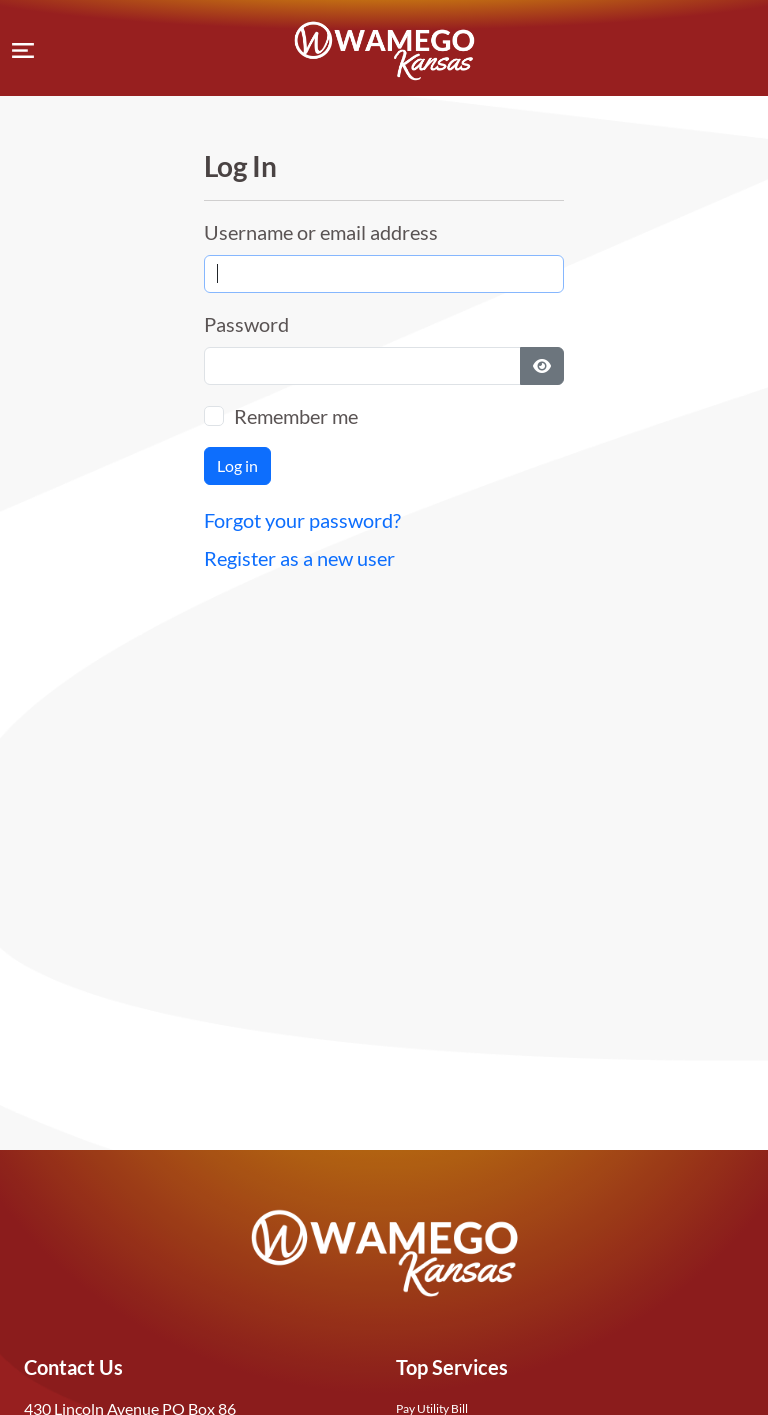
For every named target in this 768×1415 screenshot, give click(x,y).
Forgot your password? (302, 520)
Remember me (296, 416)
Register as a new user (299, 558)
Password (246, 324)
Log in (237, 465)
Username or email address (321, 232)
